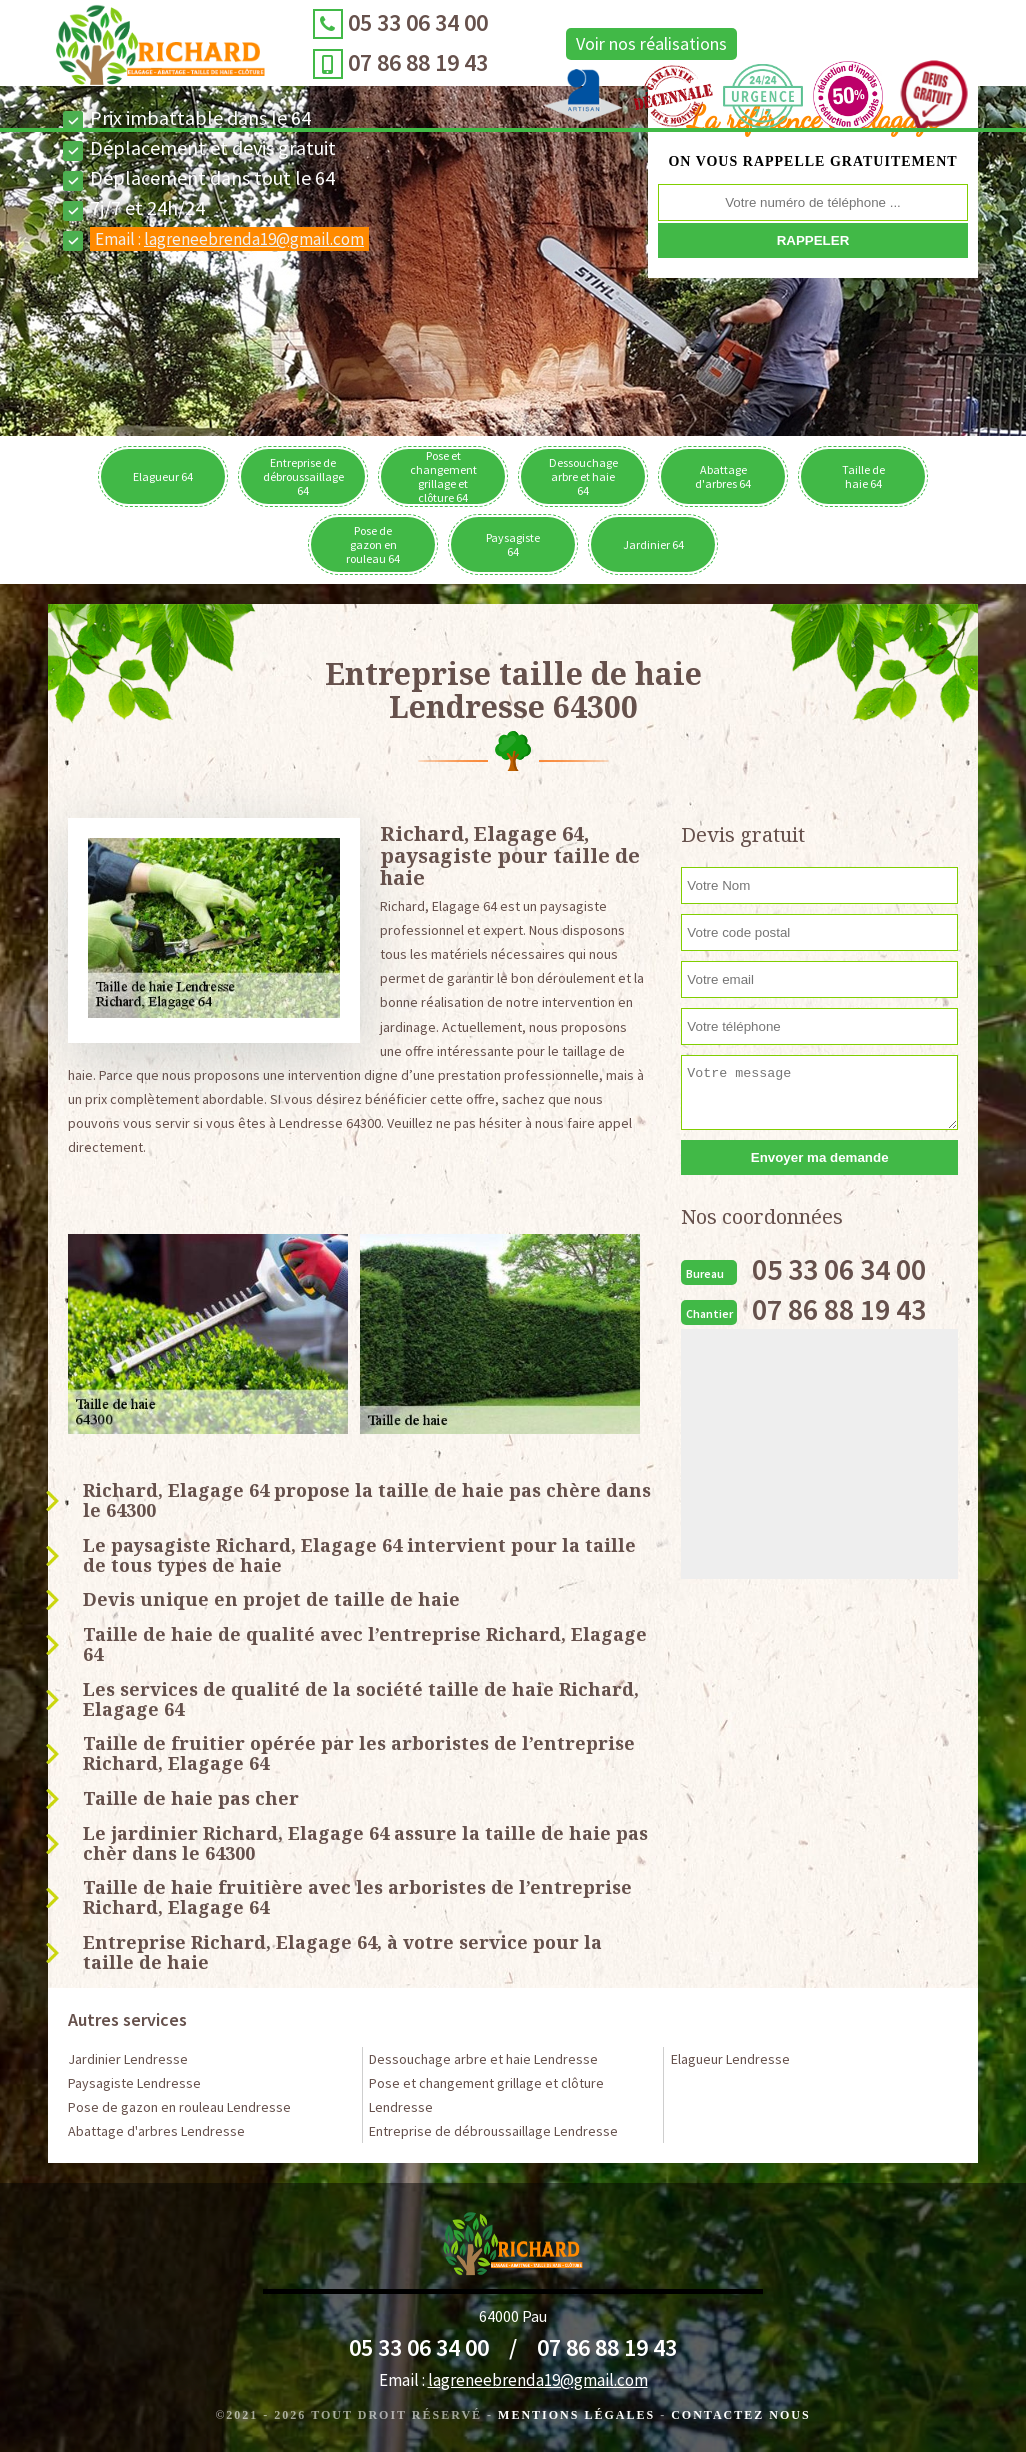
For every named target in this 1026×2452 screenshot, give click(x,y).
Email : (229, 239)
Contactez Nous (740, 2415)
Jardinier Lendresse (128, 2059)
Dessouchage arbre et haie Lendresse (483, 2059)
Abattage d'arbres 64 (723, 476)
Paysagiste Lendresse (134, 2083)
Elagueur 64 (163, 476)
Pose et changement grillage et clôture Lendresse (486, 2095)
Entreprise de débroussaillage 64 (303, 476)
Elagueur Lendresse (730, 2059)
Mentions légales (576, 2415)
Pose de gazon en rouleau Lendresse (179, 2107)
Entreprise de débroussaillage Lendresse (493, 2131)
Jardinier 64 (653, 544)
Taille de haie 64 (863, 476)
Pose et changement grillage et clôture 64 (443, 476)
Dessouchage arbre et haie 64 (583, 476)
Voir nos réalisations (621, 43)
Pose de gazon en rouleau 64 (373, 544)
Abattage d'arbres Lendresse (156, 2131)
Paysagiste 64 (513, 544)
